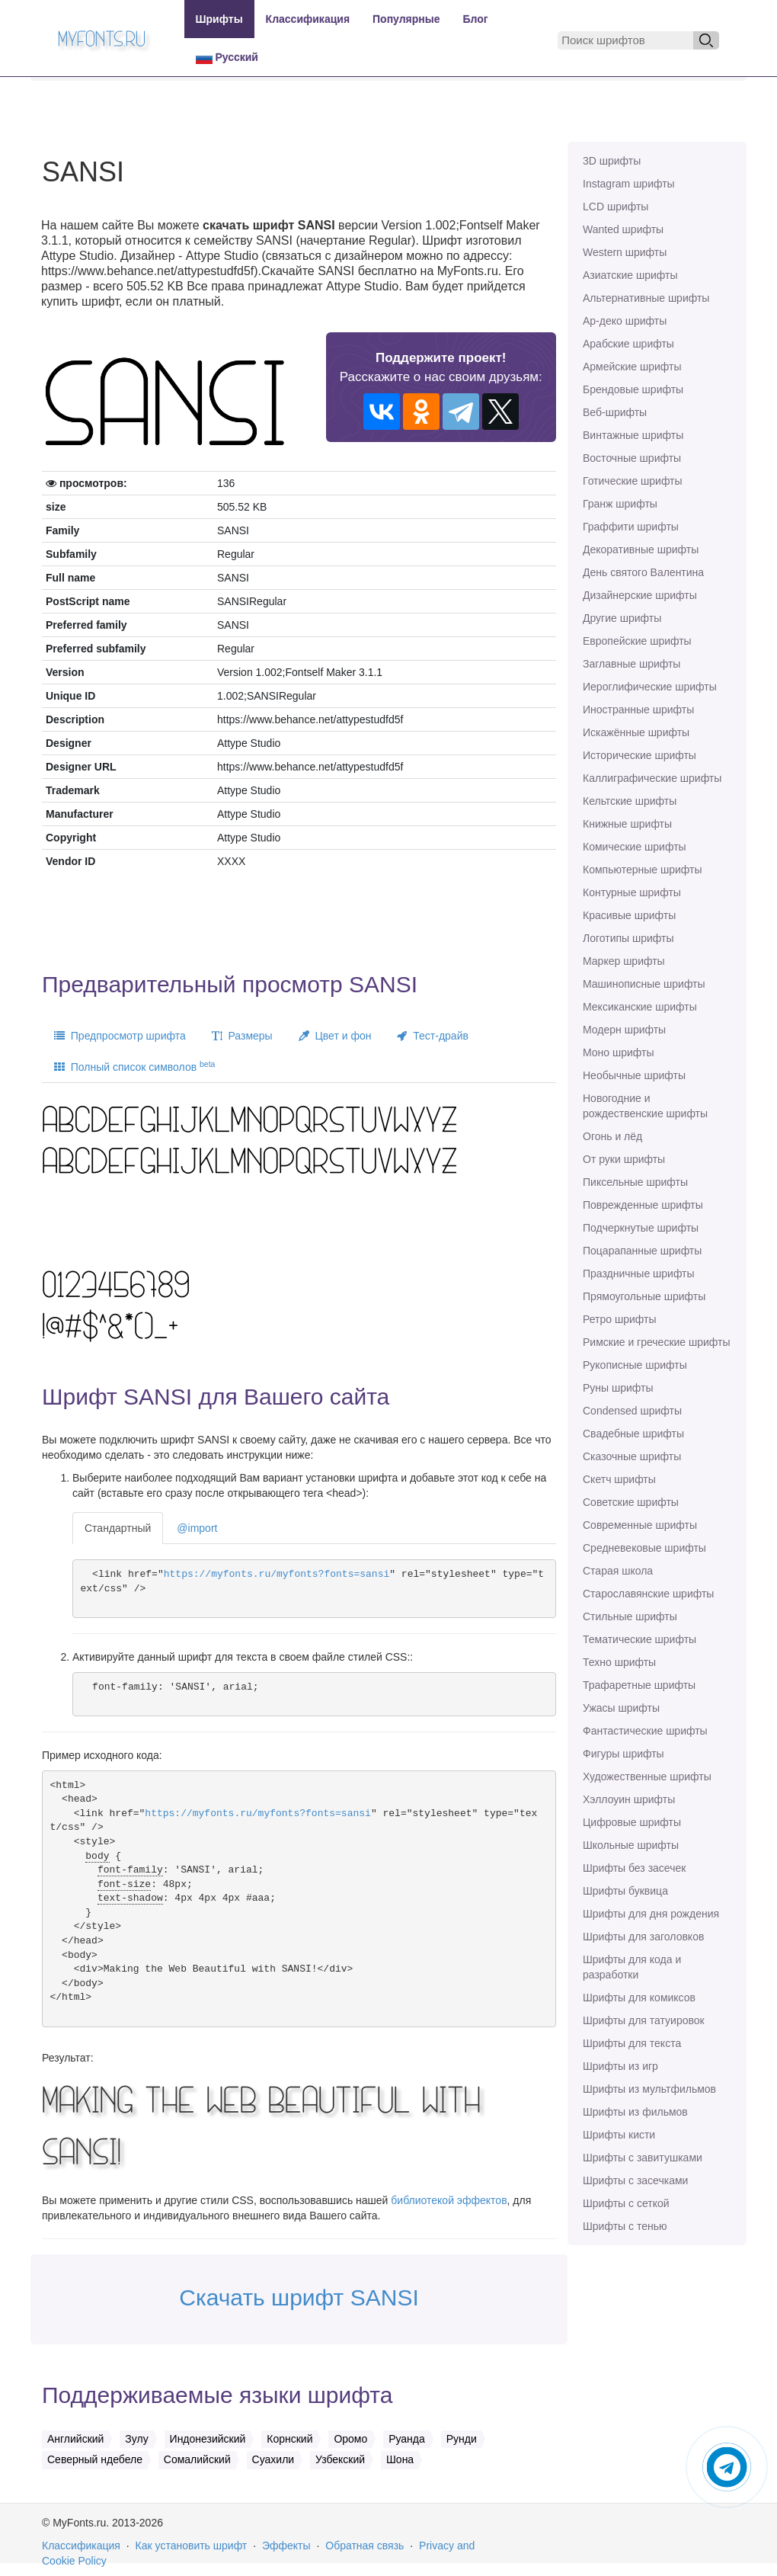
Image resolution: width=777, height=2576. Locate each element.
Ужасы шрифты (621, 1708)
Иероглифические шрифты (650, 687)
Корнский (289, 2439)
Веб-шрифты (615, 412)
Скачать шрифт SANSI (298, 2297)
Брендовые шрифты (633, 389)
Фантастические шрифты (645, 1731)
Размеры (242, 1036)
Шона (400, 2459)
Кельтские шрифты (629, 801)
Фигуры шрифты (623, 1754)
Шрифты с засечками (635, 2180)
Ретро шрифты (619, 1319)
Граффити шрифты (631, 527)
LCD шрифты (615, 206)
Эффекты (286, 2545)
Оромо (350, 2439)
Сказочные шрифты (632, 1456)
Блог (475, 19)
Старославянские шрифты (648, 1594)
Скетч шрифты (619, 1479)
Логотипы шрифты (628, 938)
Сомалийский (197, 2459)
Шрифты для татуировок (644, 2020)
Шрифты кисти (619, 2135)
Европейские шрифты (637, 641)
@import (197, 1528)
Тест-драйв (432, 1036)
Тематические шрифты (639, 1639)
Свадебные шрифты (633, 1433)
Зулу (136, 2439)
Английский (75, 2439)
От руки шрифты (624, 1159)
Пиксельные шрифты (635, 1182)
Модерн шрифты (624, 1030)
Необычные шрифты (634, 1075)
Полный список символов (134, 1066)
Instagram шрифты (629, 184)
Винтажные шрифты (633, 435)
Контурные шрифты (632, 892)
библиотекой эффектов (449, 2200)
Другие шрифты (622, 618)
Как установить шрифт (192, 2545)
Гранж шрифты (620, 504)
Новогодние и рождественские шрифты (645, 1106)
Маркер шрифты (624, 961)
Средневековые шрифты (644, 1548)
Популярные (406, 19)
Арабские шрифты (628, 344)
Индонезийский (208, 2439)
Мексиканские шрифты (640, 1007)
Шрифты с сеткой (626, 2203)
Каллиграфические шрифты (652, 778)
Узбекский (340, 2459)
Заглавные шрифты (631, 664)
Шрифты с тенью (625, 2226)
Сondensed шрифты (632, 1411)
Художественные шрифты (647, 1776)
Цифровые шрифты (632, 1822)
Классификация (308, 19)
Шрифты (219, 19)
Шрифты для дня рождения (651, 1914)
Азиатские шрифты (630, 275)
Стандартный (118, 1528)
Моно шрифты (618, 1052)
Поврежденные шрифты (643, 1205)
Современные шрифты (640, 1525)
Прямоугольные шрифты (644, 1296)
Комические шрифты (634, 847)
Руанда (406, 2439)
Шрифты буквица (625, 1891)
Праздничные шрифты (639, 1273)
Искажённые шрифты (636, 732)
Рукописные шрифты (635, 1365)
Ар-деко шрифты (625, 321)
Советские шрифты (631, 1502)
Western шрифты (625, 252)
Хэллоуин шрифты (629, 1799)
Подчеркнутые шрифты (641, 1228)
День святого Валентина (643, 572)
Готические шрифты (633, 481)
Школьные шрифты (631, 1845)
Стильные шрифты (630, 1616)
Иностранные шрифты (638, 709)
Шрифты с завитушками (642, 2157)
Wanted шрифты (623, 229)
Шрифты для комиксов (639, 1997)
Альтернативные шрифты (646, 298)
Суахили (273, 2459)
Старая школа (618, 1571)
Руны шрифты (618, 1388)
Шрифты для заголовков (643, 1936)
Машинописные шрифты (644, 984)
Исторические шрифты (639, 755)
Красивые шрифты (629, 915)
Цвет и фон (335, 1036)
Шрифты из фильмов (635, 2112)
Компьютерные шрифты (642, 869)
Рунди (461, 2439)
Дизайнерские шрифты (640, 595)
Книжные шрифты (627, 824)
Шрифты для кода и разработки (632, 1967)
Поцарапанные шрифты (642, 1251)
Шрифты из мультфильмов (649, 2089)
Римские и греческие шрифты (657, 1342)
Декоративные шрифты (641, 549)
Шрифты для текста (632, 2043)
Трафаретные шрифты (639, 1685)
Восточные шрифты (632, 458)
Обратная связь (364, 2545)
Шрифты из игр (620, 2066)
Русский (227, 57)
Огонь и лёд (612, 1136)
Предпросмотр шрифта (120, 1036)
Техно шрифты (619, 1662)
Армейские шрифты (632, 366)
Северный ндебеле (94, 2459)
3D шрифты (612, 161)
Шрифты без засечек (634, 1868)
